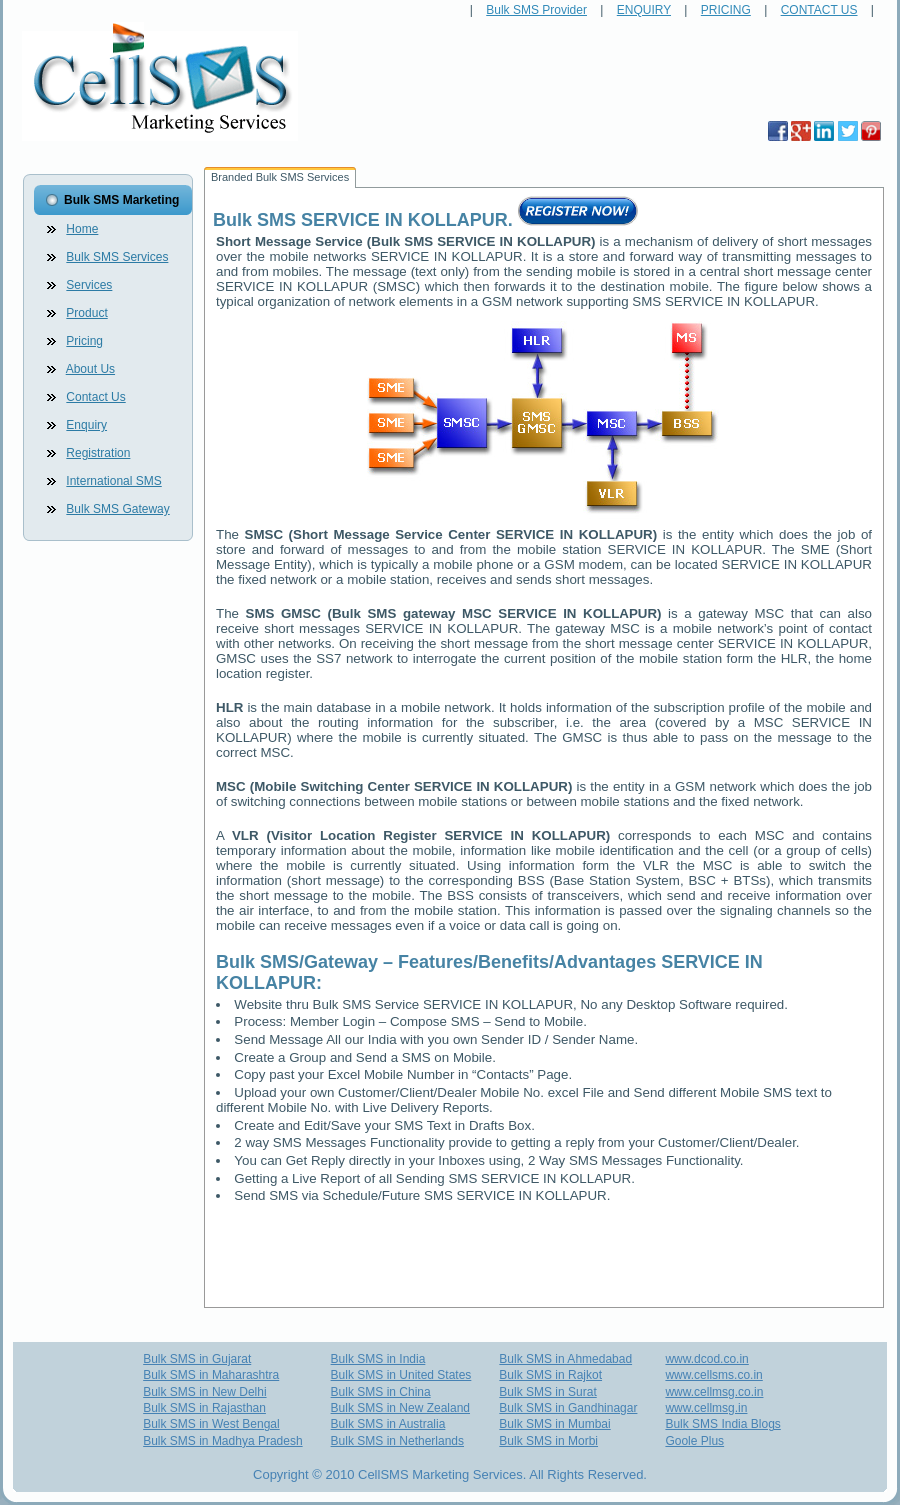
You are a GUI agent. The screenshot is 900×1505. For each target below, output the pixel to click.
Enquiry (86, 425)
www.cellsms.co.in (713, 1375)
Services (89, 285)
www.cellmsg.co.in (714, 1392)
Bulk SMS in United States (401, 1375)
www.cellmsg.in (706, 1408)
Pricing (84, 341)
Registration (98, 453)
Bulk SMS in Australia (388, 1424)
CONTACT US (819, 10)
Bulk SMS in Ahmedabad (565, 1359)
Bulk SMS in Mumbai (554, 1424)
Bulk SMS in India (378, 1359)
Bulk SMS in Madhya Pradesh (222, 1441)
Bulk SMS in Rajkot (550, 1375)
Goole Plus (694, 1441)
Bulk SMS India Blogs (722, 1424)
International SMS (113, 481)
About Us (90, 369)
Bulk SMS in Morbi (548, 1441)
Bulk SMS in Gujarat (197, 1359)
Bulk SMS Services (117, 257)
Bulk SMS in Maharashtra (211, 1375)
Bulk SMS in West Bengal (211, 1424)
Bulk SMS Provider (536, 10)
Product (86, 313)
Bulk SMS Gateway (117, 509)
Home (82, 229)
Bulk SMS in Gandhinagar (568, 1408)
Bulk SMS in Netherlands (397, 1441)
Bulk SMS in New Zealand (400, 1408)
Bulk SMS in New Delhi (204, 1392)
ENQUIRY (644, 10)
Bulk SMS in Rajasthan (204, 1408)
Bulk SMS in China (381, 1392)
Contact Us (95, 397)
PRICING (726, 10)
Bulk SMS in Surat (547, 1392)
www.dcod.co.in (706, 1359)
